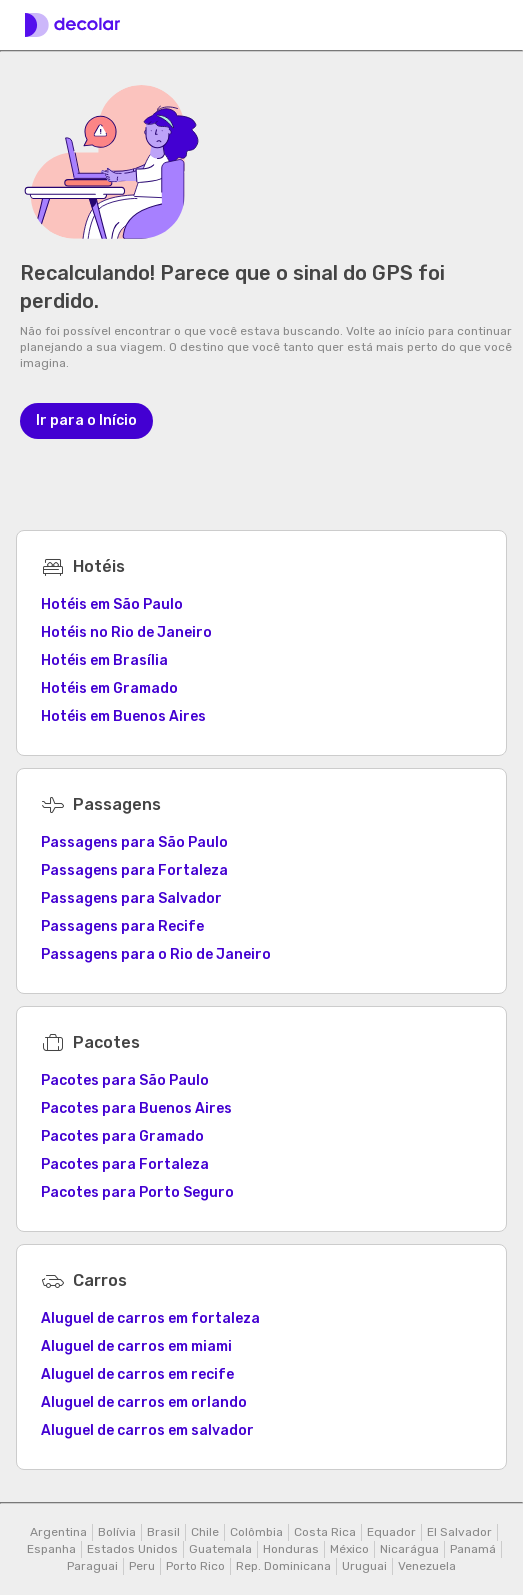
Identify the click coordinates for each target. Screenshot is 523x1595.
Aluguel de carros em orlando (144, 1402)
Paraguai (92, 1566)
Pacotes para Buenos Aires (136, 1108)
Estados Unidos (132, 1549)
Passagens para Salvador (131, 898)
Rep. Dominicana (283, 1566)
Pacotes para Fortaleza (125, 1164)
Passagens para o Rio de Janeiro (156, 954)
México (349, 1549)
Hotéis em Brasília (104, 660)
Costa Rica (325, 1532)
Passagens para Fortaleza (134, 870)
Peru (142, 1566)
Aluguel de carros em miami (136, 1346)
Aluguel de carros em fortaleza (150, 1318)
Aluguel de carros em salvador (147, 1430)
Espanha (51, 1549)
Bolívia (117, 1532)
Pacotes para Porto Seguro (137, 1192)
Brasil (163, 1532)
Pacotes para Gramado (122, 1136)
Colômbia (256, 1532)
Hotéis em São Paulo (112, 604)
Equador (391, 1532)
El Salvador (459, 1532)
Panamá (473, 1549)
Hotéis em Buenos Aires (123, 716)
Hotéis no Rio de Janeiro (126, 632)
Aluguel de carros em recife (137, 1374)
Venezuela (427, 1566)
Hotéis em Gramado (109, 688)
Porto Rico (195, 1566)
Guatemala (220, 1549)
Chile (205, 1532)
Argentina (58, 1532)
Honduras (291, 1549)
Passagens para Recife (122, 926)
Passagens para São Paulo (134, 842)
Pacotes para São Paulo (125, 1080)
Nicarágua (409, 1549)
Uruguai (364, 1566)
